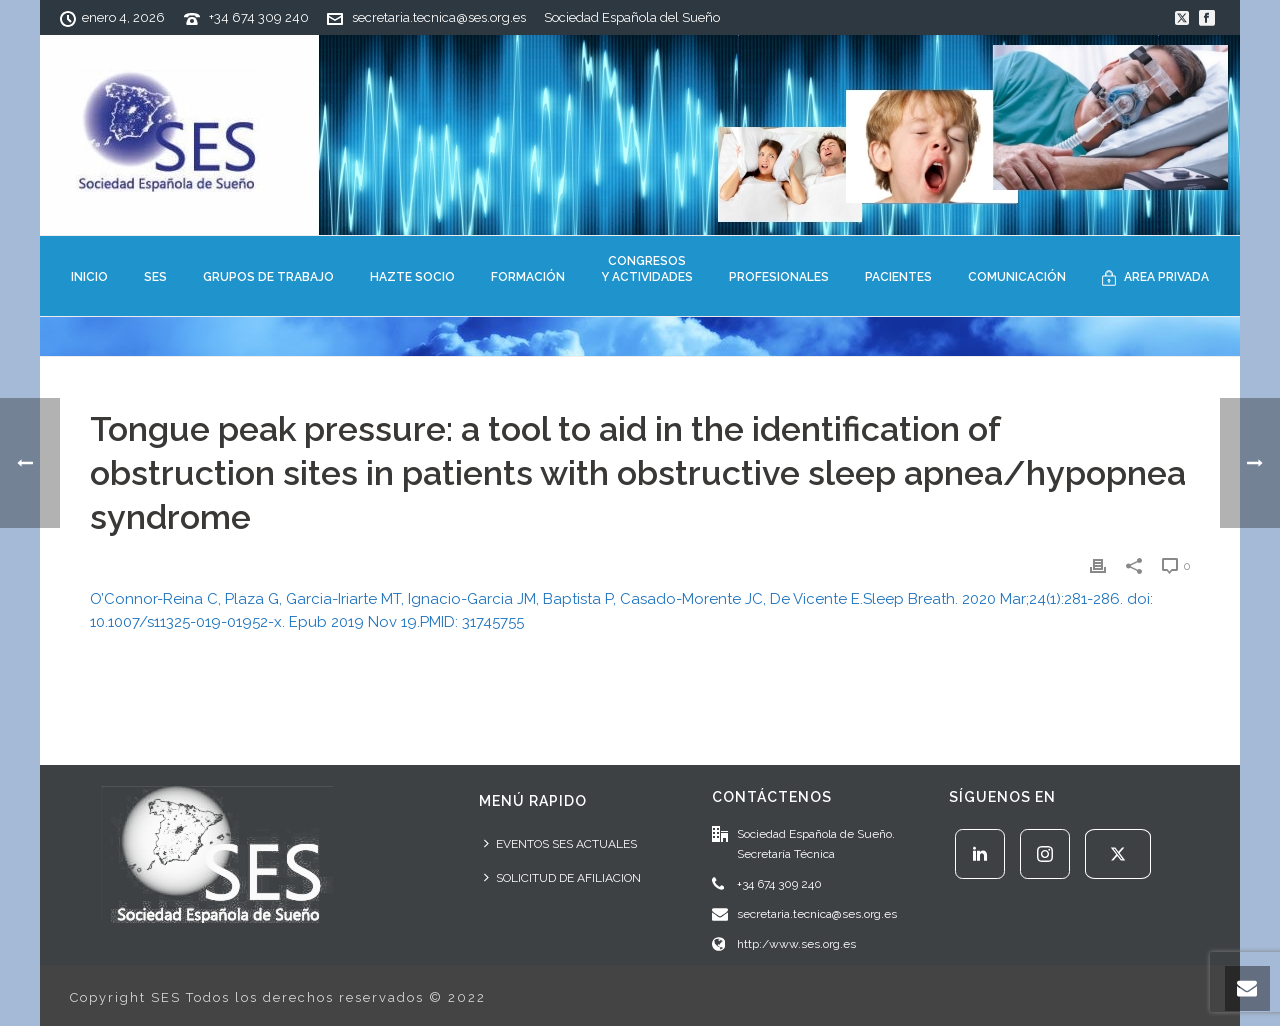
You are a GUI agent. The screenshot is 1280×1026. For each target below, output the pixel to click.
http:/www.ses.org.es (796, 944)
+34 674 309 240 (259, 17)
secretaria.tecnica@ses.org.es (439, 17)
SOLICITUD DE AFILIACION (562, 877)
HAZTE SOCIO (412, 277)
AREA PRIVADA (1155, 278)
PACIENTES (898, 277)
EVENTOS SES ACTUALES (560, 843)
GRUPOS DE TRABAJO (268, 277)
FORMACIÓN (528, 277)
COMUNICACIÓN (1017, 277)
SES (155, 277)
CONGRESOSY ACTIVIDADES (647, 269)
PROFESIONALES (779, 277)
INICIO (89, 277)
